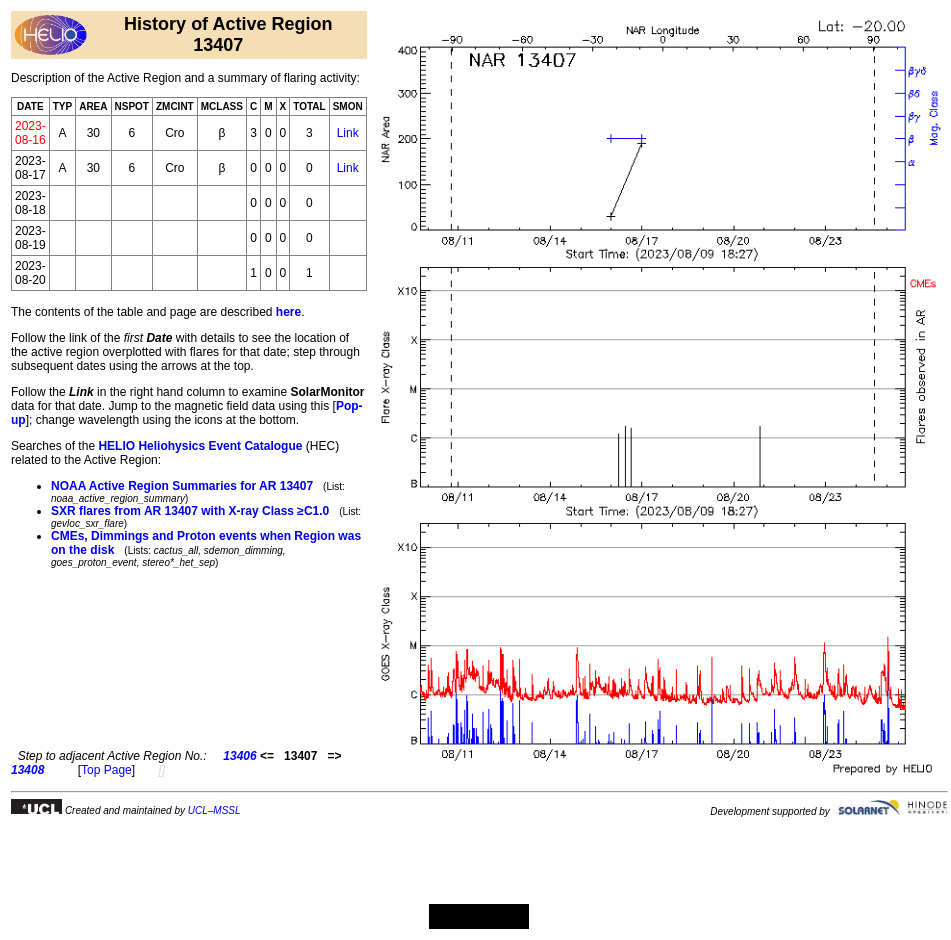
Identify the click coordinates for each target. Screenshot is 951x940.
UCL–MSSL (214, 810)
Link (348, 133)
